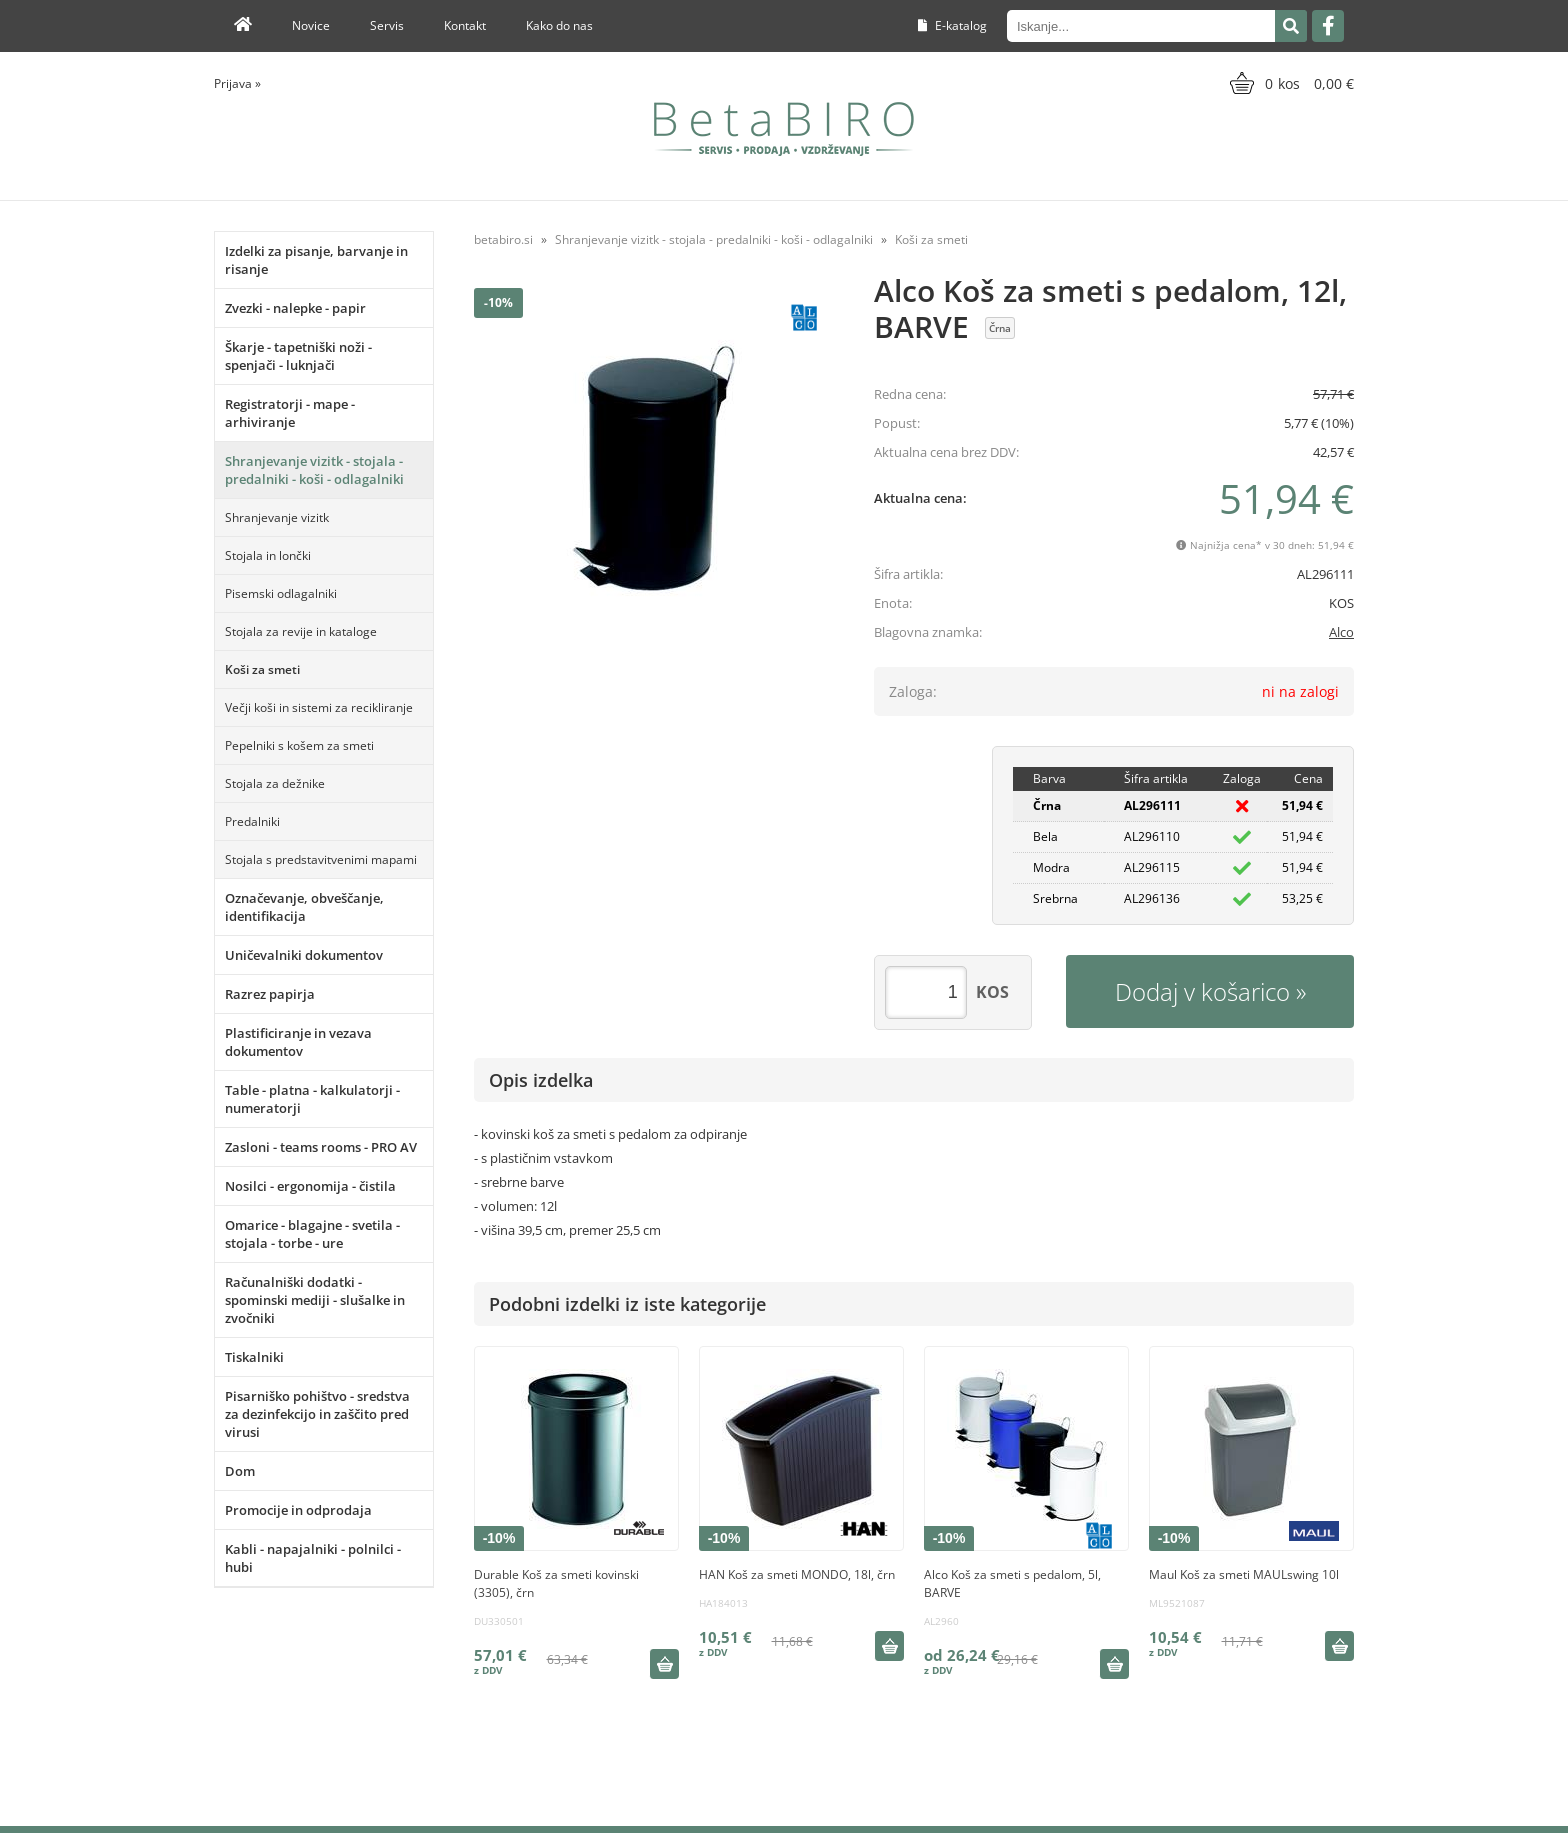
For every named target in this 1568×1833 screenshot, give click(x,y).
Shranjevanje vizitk (277, 517)
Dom (240, 1471)
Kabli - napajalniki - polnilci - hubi (313, 1558)
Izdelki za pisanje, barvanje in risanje (316, 260)
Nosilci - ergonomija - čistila (310, 1186)
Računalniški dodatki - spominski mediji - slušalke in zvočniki (315, 1300)
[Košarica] (1289, 83)
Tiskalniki (254, 1357)
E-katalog (952, 25)
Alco (1341, 632)
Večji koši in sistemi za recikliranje (319, 707)
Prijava (237, 83)
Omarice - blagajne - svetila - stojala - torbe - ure (312, 1234)
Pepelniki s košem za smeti (299, 745)
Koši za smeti (262, 669)
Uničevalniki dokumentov (304, 955)
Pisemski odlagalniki (281, 593)
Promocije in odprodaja (298, 1510)
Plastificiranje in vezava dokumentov (298, 1042)
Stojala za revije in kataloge (301, 631)
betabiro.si (503, 239)
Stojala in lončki (268, 555)
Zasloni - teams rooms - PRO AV (321, 1147)
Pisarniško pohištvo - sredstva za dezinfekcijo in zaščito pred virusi (317, 1414)
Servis (387, 25)
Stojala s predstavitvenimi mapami (321, 859)
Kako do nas (559, 25)
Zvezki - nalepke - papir (295, 308)
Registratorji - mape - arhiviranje (290, 413)
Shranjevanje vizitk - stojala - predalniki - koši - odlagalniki (314, 470)
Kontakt (465, 25)
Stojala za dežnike (275, 783)
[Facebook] (1328, 26)
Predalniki (252, 821)
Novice (311, 25)
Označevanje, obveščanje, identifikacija (304, 907)
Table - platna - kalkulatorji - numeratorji (312, 1099)
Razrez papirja (270, 994)
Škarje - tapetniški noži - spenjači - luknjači (298, 356)
